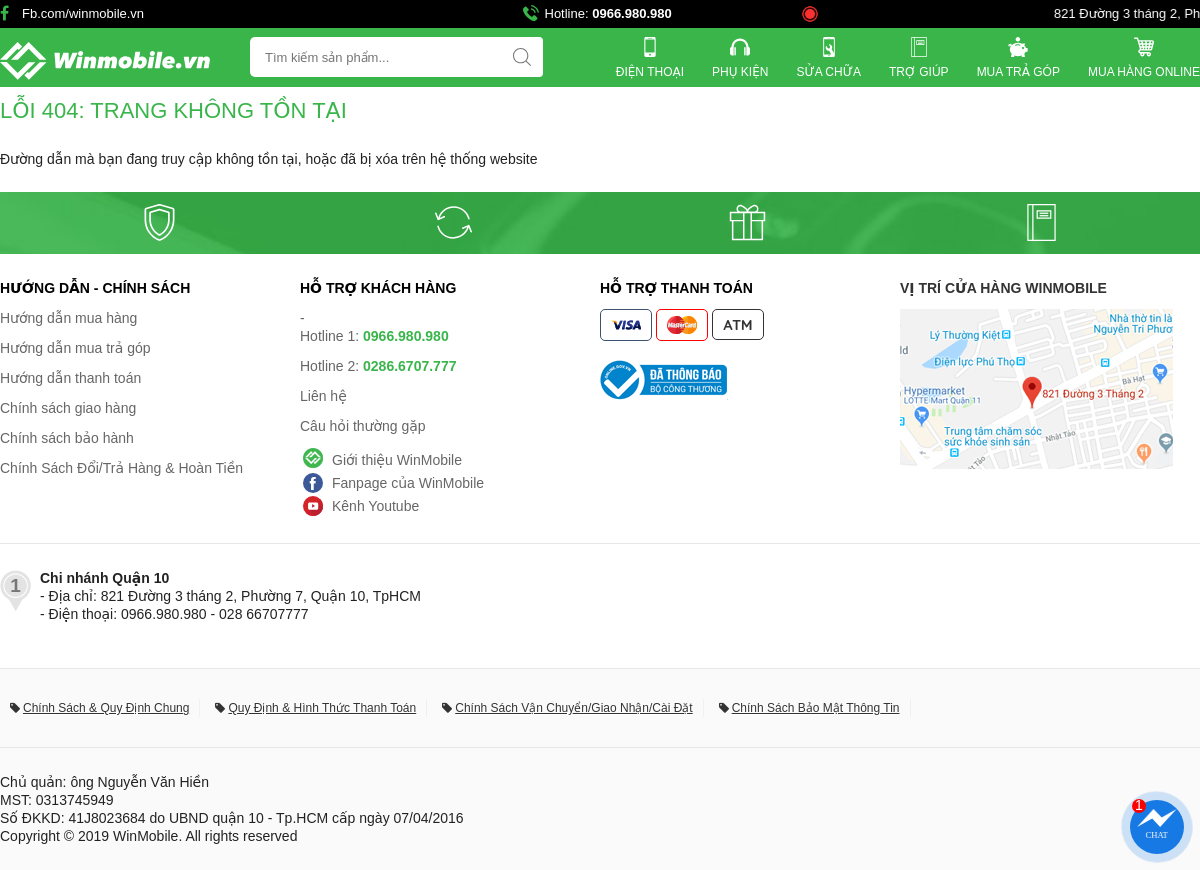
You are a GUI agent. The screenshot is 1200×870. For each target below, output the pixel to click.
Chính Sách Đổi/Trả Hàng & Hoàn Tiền (121, 468)
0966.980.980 (632, 13)
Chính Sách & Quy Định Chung (106, 708)
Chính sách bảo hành (67, 438)
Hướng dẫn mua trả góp (75, 348)
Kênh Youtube (375, 506)
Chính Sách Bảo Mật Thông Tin (816, 708)
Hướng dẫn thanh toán (70, 378)
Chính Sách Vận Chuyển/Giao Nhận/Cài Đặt (573, 708)
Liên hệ (323, 396)
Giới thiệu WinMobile (397, 460)
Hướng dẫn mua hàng (68, 318)
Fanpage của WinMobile (408, 483)
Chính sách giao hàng (68, 408)
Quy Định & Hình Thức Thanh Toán (322, 708)
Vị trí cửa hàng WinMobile (1003, 288)
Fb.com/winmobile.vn (83, 13)
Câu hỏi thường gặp (363, 426)
